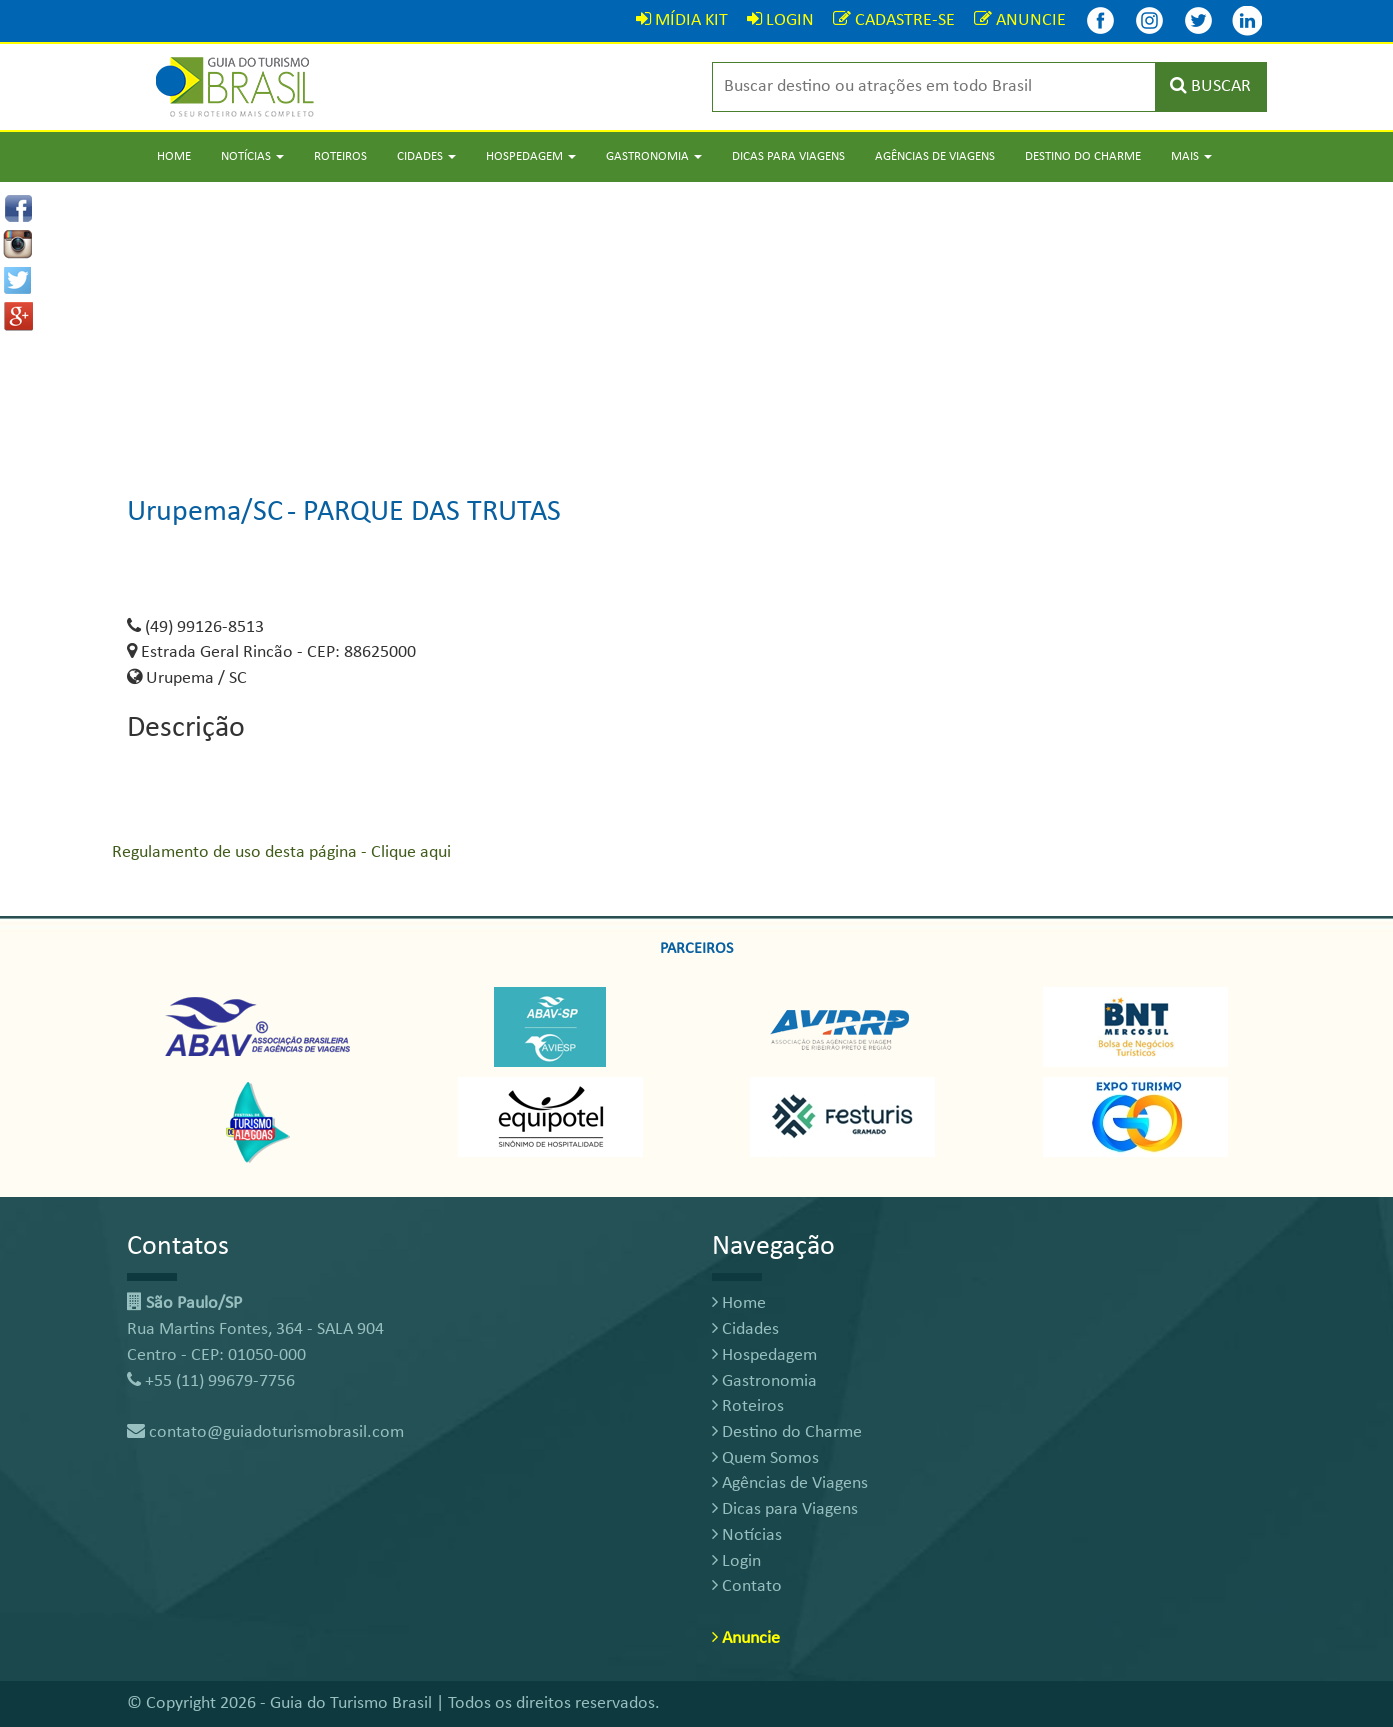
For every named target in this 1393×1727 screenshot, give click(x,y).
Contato (747, 1586)
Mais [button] (1191, 156)
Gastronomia (764, 1381)
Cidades (745, 1329)
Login (736, 1561)
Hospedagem (764, 1355)
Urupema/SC (205, 512)
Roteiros (340, 156)
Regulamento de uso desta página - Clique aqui (281, 852)
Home (174, 156)
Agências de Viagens (935, 156)
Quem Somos (765, 1458)
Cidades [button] (426, 156)
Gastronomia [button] (654, 156)
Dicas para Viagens (788, 156)
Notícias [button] (252, 156)
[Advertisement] (697, 322)
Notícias (747, 1535)
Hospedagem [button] (531, 156)
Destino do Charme (1083, 156)
